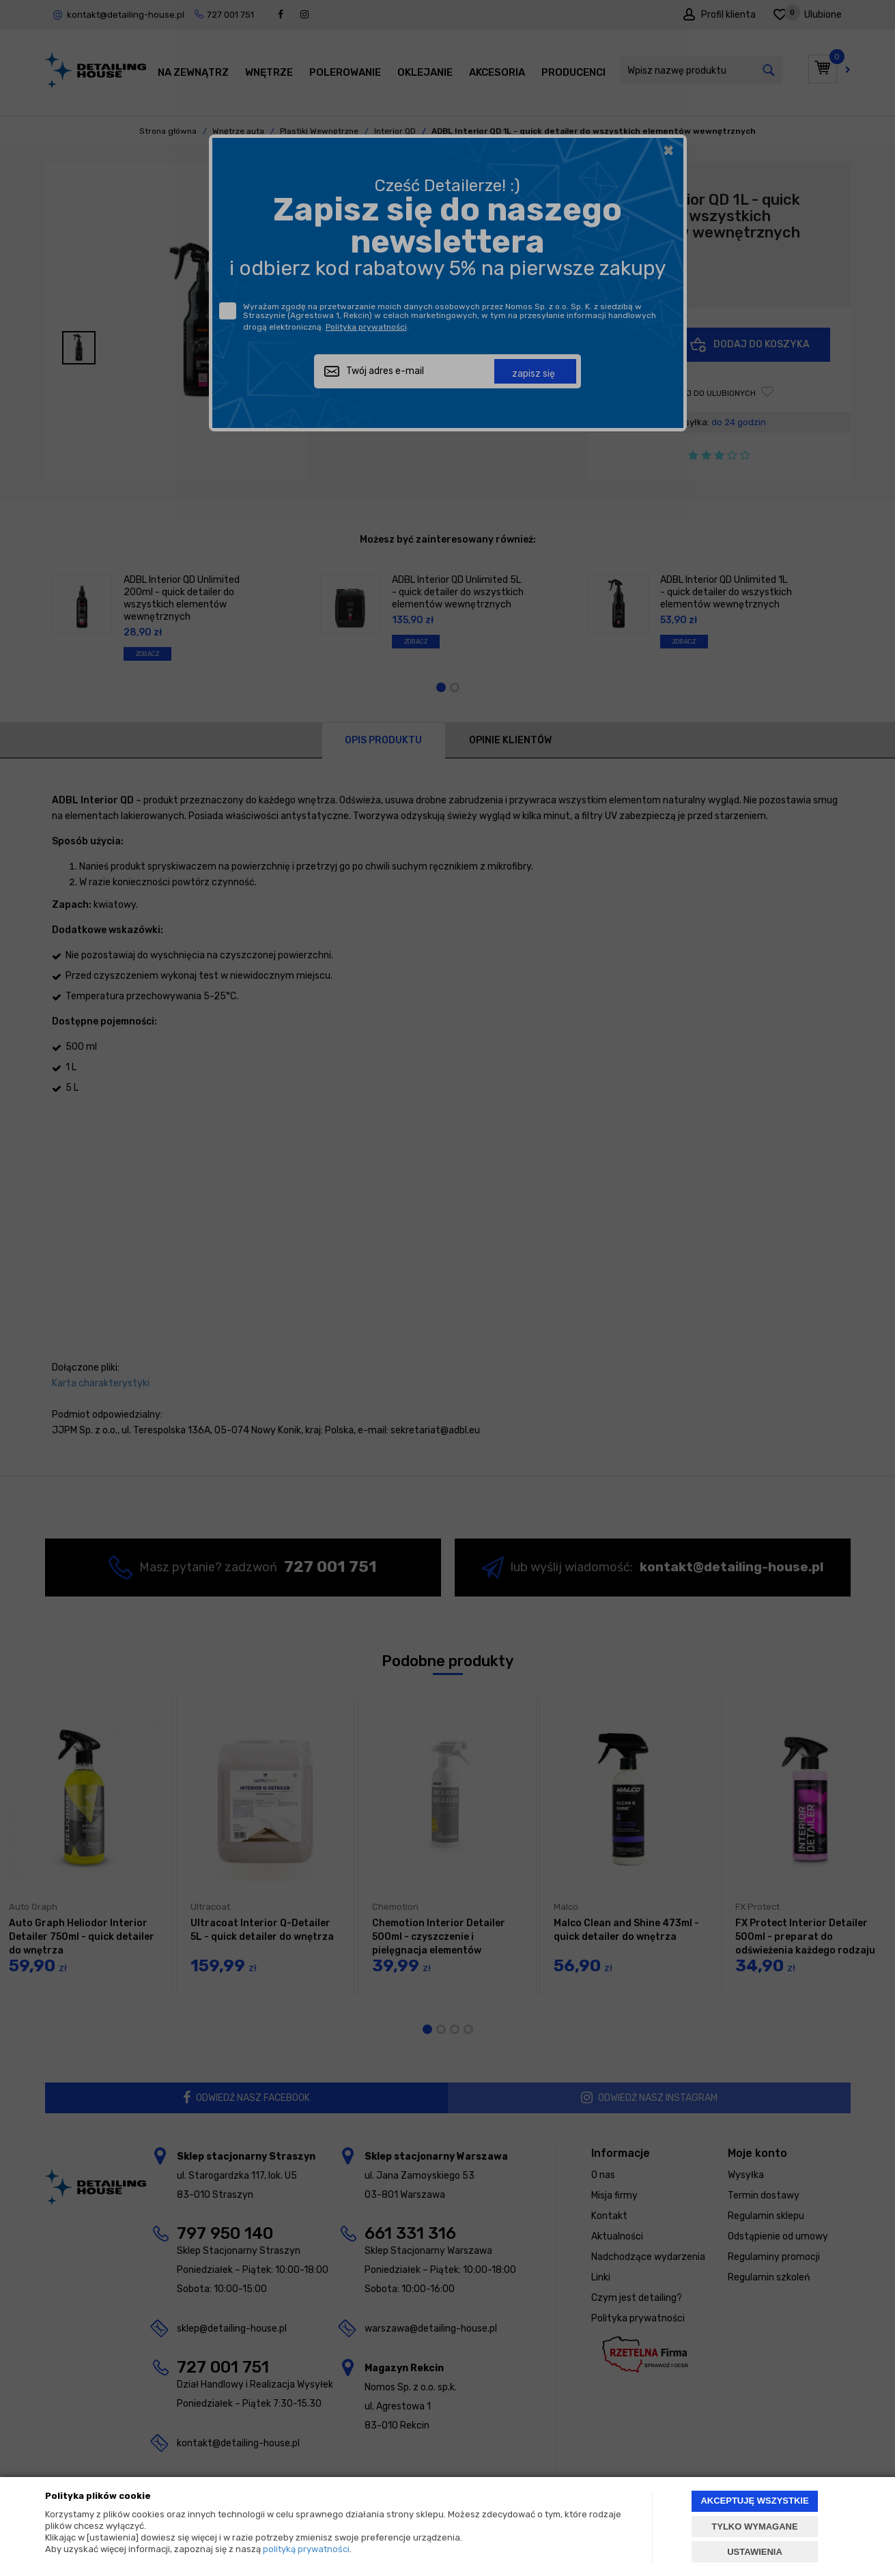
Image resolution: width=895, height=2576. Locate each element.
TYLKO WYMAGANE (754, 2526)
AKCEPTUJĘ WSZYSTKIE (754, 2500)
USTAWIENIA (754, 2552)
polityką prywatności (306, 2549)
